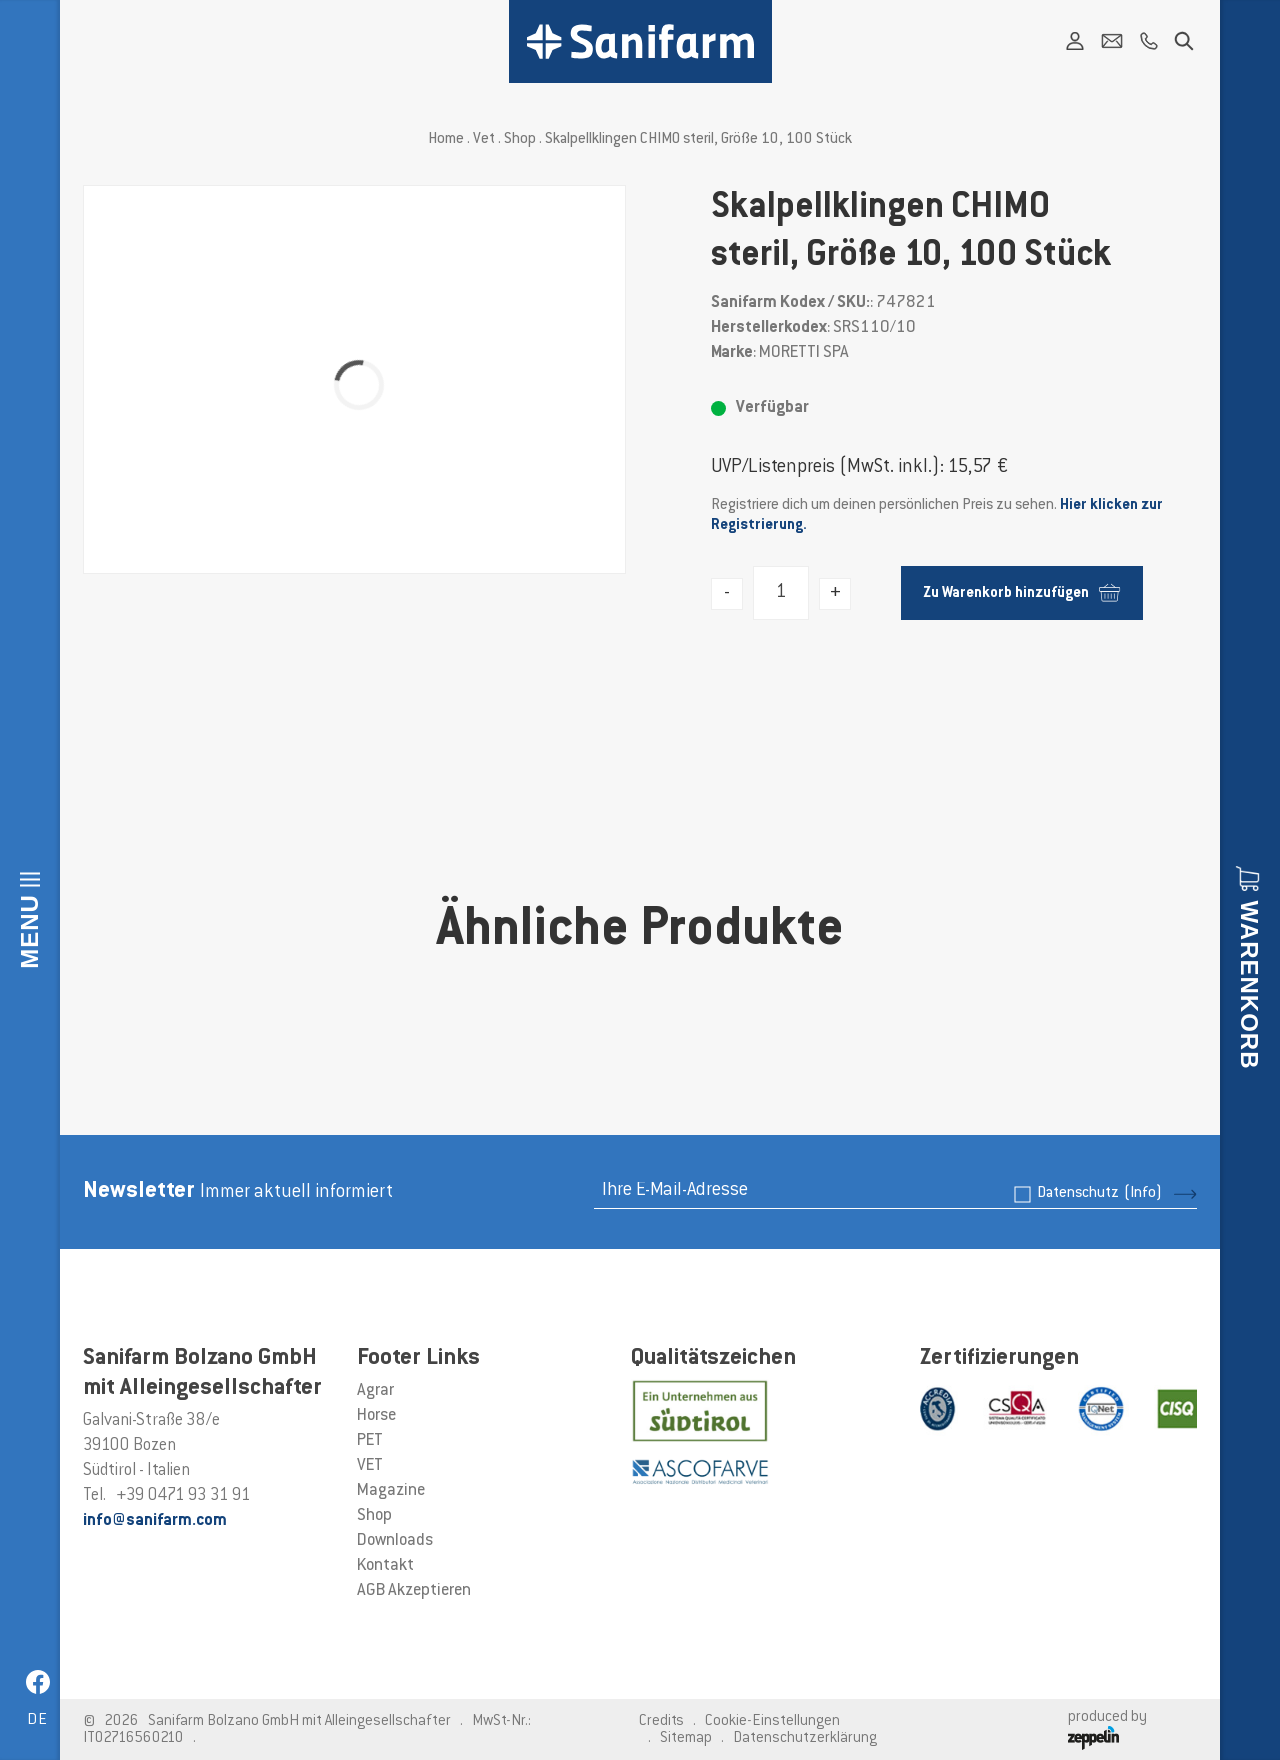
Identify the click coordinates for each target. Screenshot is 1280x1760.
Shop (520, 139)
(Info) (1143, 1193)
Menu (29, 931)
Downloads (395, 1541)
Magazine (391, 1491)
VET (370, 1466)
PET (370, 1441)
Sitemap (686, 1738)
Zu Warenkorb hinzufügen (1021, 592)
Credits (661, 1721)
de (37, 1720)
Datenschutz (1099, 1193)
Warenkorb (1249, 985)
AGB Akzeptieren (414, 1591)
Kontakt (385, 1566)
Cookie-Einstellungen (772, 1721)
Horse (376, 1416)
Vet (484, 139)
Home (446, 139)
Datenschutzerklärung (805, 1738)
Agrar (375, 1391)
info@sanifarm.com (155, 1521)
